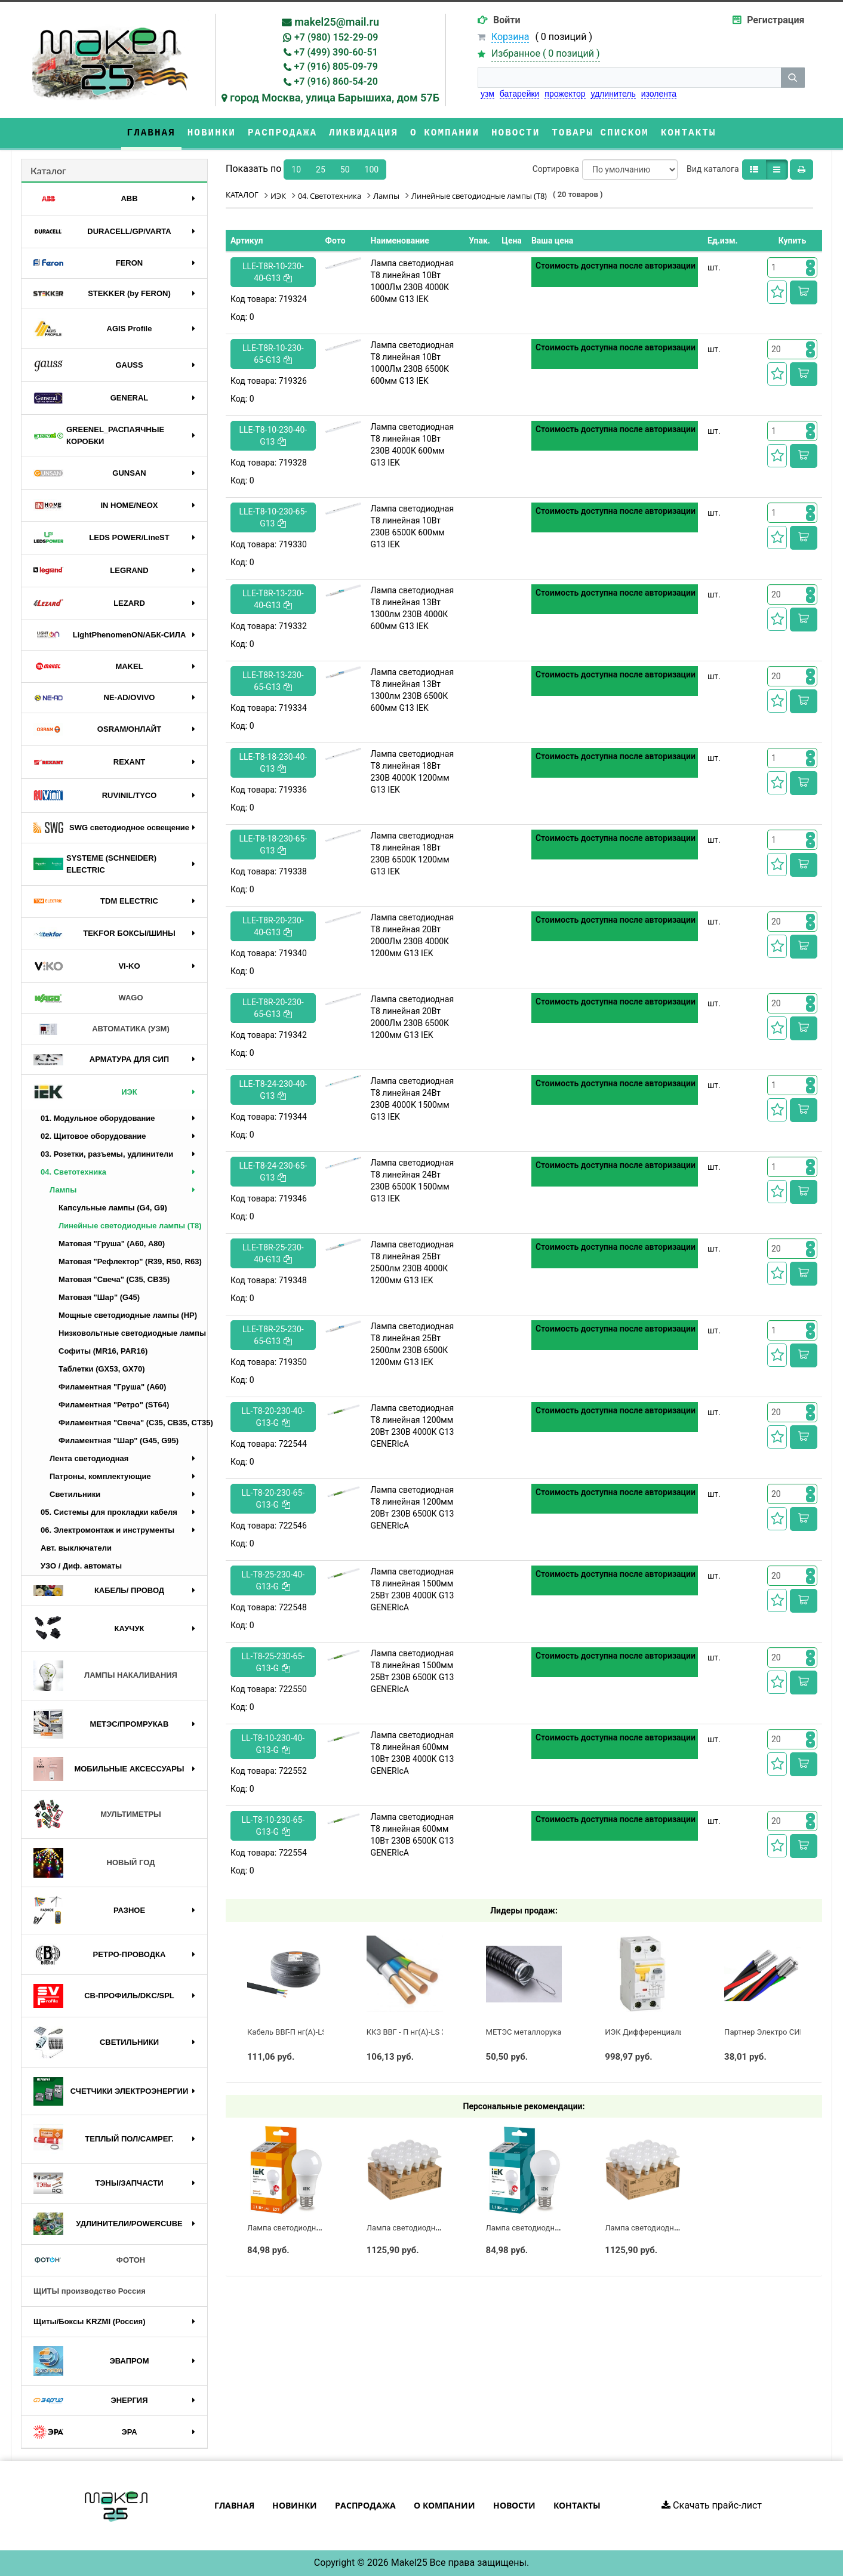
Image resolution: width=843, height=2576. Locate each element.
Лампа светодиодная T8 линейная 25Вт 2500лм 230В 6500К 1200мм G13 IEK (412, 1344)
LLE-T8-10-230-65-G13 (273, 517)
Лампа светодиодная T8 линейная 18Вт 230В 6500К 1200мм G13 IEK (412, 853)
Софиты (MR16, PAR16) (103, 1350)
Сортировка (556, 169)
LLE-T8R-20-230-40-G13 (273, 926)
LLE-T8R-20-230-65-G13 (273, 1008)
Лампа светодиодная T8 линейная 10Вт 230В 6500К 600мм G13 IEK (412, 526)
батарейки (520, 93)
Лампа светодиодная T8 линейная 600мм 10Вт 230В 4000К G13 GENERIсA (412, 1753)
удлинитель (612, 93)
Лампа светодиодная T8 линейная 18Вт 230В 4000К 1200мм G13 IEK (412, 771)
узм (487, 93)
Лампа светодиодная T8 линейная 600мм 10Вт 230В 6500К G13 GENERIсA (412, 1834)
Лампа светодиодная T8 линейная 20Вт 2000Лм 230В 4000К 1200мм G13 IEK (412, 935)
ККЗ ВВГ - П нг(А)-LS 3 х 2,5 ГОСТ (426, 2031)
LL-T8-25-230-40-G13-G (272, 1580)
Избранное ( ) (545, 54)
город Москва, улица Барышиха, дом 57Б (334, 97)
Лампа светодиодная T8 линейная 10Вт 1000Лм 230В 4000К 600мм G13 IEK (412, 281)
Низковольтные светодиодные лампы (132, 1333)
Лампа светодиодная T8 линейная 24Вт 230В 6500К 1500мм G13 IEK (412, 1180)
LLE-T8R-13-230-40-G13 (273, 599)
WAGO (88, 998)
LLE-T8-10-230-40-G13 (273, 435)
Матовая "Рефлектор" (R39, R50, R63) (130, 1261)
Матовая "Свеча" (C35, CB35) (114, 1279)
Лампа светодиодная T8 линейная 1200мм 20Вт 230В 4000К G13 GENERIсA (412, 1426)
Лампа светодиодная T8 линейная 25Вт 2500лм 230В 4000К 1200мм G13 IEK (412, 1262)
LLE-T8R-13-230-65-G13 (273, 681)
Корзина (510, 36)
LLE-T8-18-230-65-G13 (273, 844)
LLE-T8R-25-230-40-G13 (273, 1253)
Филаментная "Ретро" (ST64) (114, 1404)
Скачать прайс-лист (712, 2505)
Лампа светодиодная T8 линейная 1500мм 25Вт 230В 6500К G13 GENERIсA (412, 1671)
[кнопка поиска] (793, 77)
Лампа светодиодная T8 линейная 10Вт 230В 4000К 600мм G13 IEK (412, 444)
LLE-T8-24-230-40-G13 (273, 1090)
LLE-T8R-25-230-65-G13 (273, 1335)
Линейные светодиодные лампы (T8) (130, 1225)
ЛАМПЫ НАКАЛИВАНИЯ (105, 1675)
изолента (658, 93)
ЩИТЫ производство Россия (89, 2291)
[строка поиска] (629, 77)
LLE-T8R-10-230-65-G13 (273, 354)
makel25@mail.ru (336, 22)
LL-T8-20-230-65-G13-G (272, 1498)
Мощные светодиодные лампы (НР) (128, 1315)
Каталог (48, 170)
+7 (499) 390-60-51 (336, 52)
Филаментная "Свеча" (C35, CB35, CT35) (133, 1422)
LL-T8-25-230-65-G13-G (272, 1662)
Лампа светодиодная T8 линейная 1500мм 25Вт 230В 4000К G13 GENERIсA (412, 1589)
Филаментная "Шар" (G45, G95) (119, 1440)
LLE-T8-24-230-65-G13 (273, 1171)
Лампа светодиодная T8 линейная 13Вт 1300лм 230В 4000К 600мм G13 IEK (412, 608)
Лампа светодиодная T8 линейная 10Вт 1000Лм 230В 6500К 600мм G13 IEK (412, 363)
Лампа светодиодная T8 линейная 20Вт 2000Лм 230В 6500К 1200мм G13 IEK (412, 1017)
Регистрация (775, 20)
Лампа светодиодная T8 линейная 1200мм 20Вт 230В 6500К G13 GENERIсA (412, 1507)
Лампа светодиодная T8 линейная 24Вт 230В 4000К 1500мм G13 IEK (412, 1098)
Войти (507, 20)
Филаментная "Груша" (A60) (112, 1386)
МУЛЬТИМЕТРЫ (97, 1814)
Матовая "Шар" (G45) (99, 1297)
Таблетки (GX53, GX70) (102, 1368)
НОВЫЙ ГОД (94, 1863)
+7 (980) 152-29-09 (336, 37)
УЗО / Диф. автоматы (81, 1565)
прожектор (564, 93)
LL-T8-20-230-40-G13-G (272, 1417)
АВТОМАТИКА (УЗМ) (101, 1029)
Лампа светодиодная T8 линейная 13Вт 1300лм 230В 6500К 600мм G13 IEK (412, 690)
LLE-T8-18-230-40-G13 (273, 763)
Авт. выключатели (76, 1547)
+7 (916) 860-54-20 (336, 81)
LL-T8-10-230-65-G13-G (272, 1826)
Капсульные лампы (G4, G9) (113, 1207)
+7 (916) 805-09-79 (336, 66)
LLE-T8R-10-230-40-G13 (273, 272)
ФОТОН (89, 2260)
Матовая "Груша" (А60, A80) (112, 1243)
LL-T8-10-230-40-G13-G (272, 1744)
